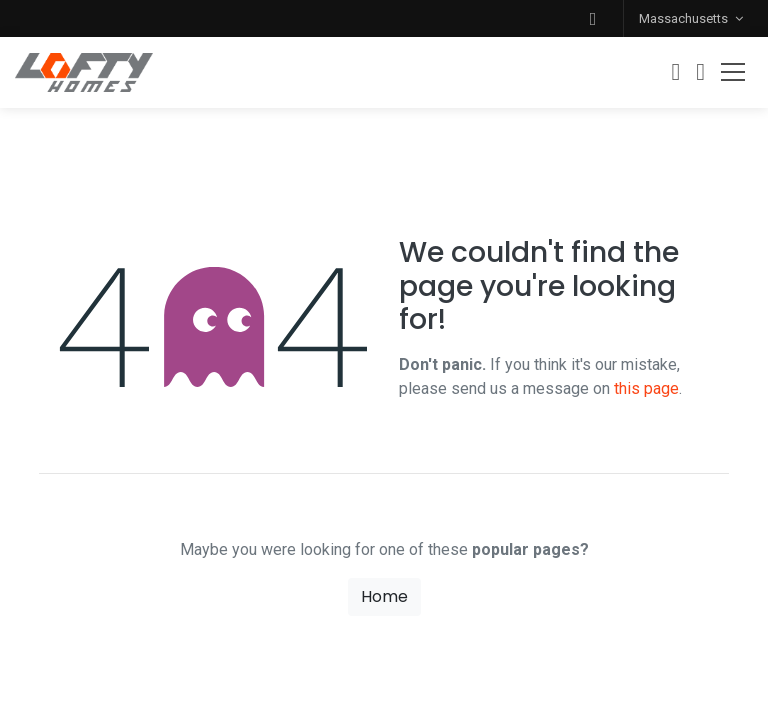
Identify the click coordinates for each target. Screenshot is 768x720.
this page (646, 388)
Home (384, 596)
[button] (593, 18)
